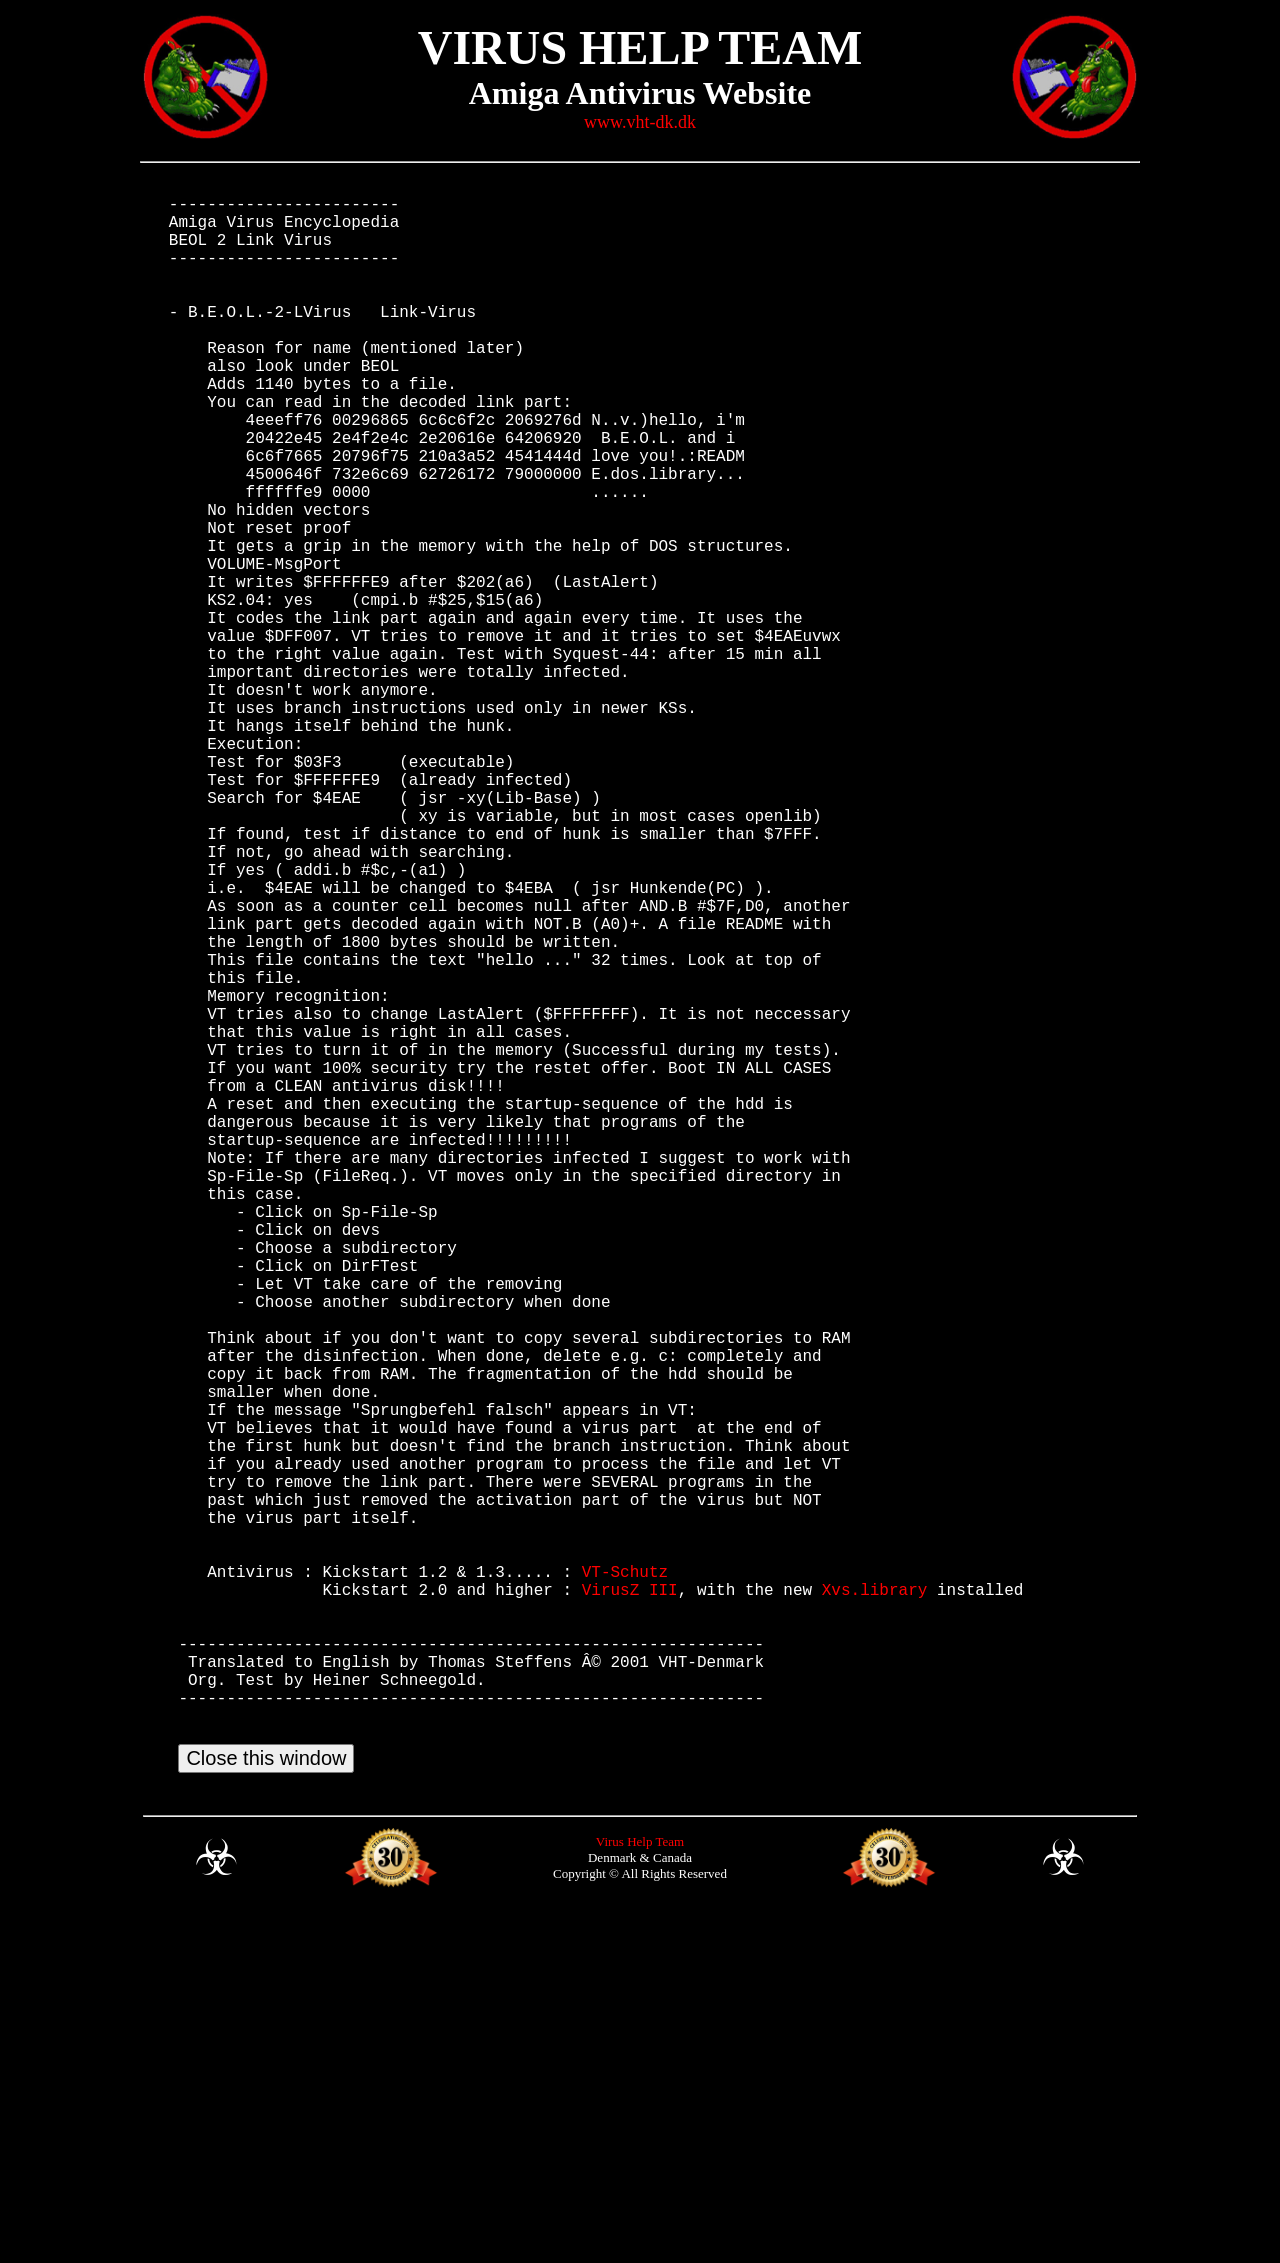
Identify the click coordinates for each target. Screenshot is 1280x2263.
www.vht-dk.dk (640, 122)
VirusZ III (630, 1901)
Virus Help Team (640, 2189)
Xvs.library (875, 1901)
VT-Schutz (625, 1879)
